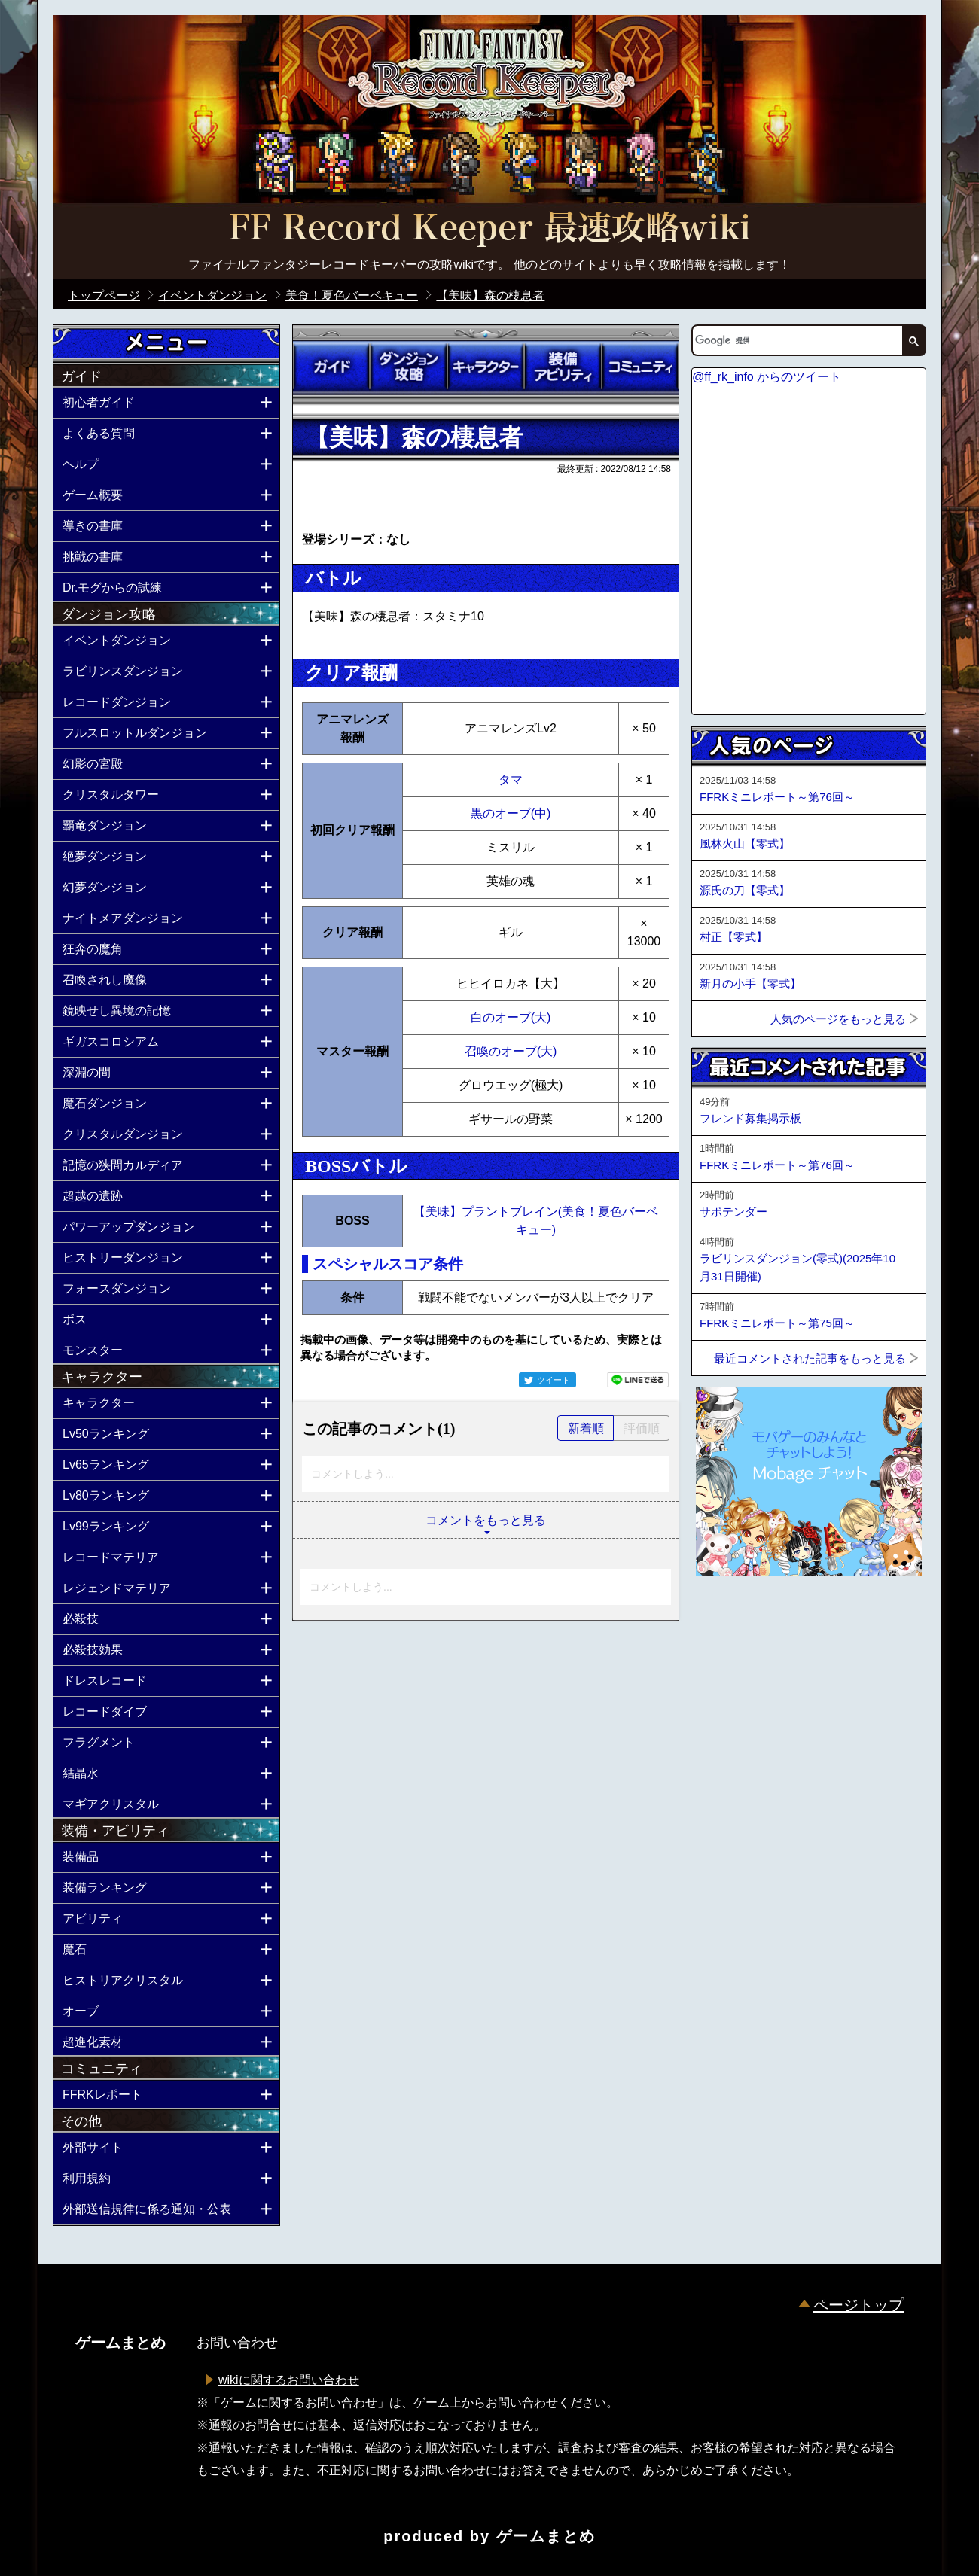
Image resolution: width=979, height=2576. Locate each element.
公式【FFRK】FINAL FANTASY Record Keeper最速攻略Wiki (489, 229)
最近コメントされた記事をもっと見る (810, 1358)
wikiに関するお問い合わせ (288, 2380)
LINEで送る (638, 1379)
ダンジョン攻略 (408, 366)
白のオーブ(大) (511, 1017)
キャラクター (485, 366)
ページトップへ (729, 1616)
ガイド (331, 366)
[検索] (796, 340)
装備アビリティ (562, 366)
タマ (511, 779)
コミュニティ (640, 366)
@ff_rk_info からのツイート (766, 376)
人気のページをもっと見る (838, 1018)
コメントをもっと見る (485, 1520)
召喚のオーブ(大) (511, 1051)
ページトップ (858, 2305)
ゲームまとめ (546, 2536)
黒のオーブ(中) (511, 813)
